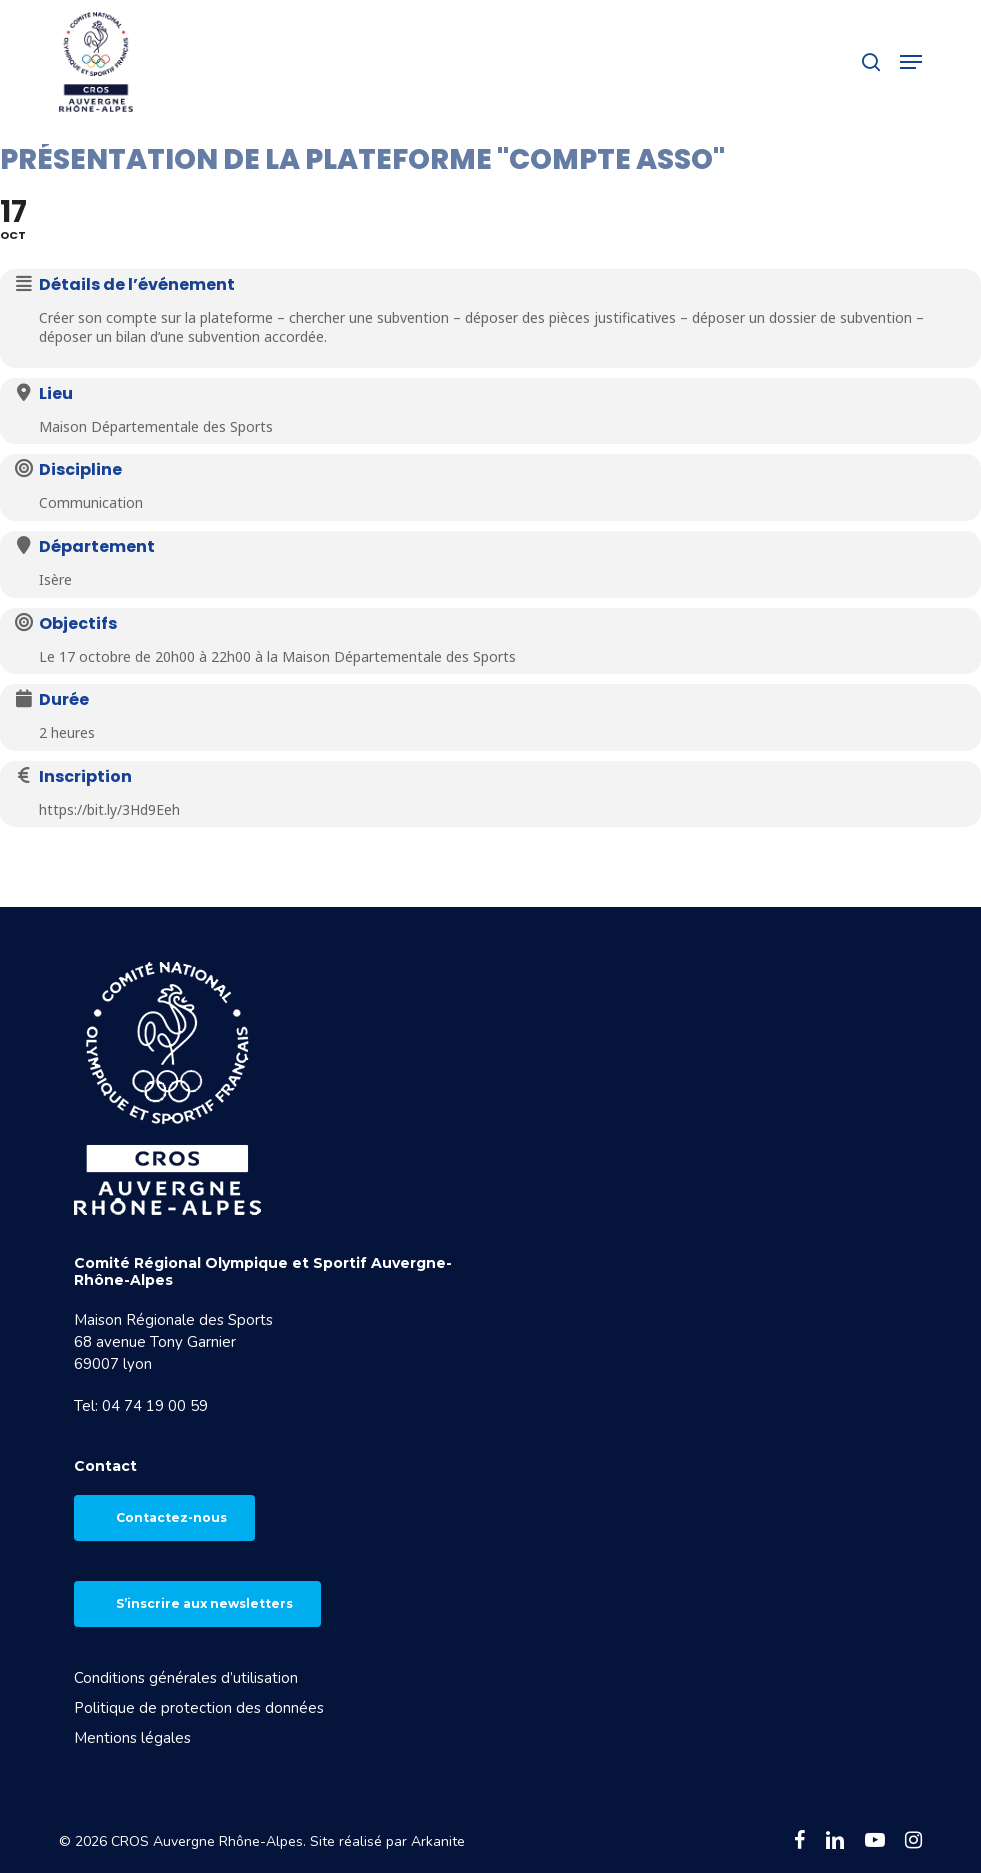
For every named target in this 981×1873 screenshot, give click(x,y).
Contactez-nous (171, 1517)
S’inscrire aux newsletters (204, 1603)
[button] (911, 62)
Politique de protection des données (199, 1708)
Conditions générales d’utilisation (186, 1678)
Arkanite (438, 1841)
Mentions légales (132, 1738)
